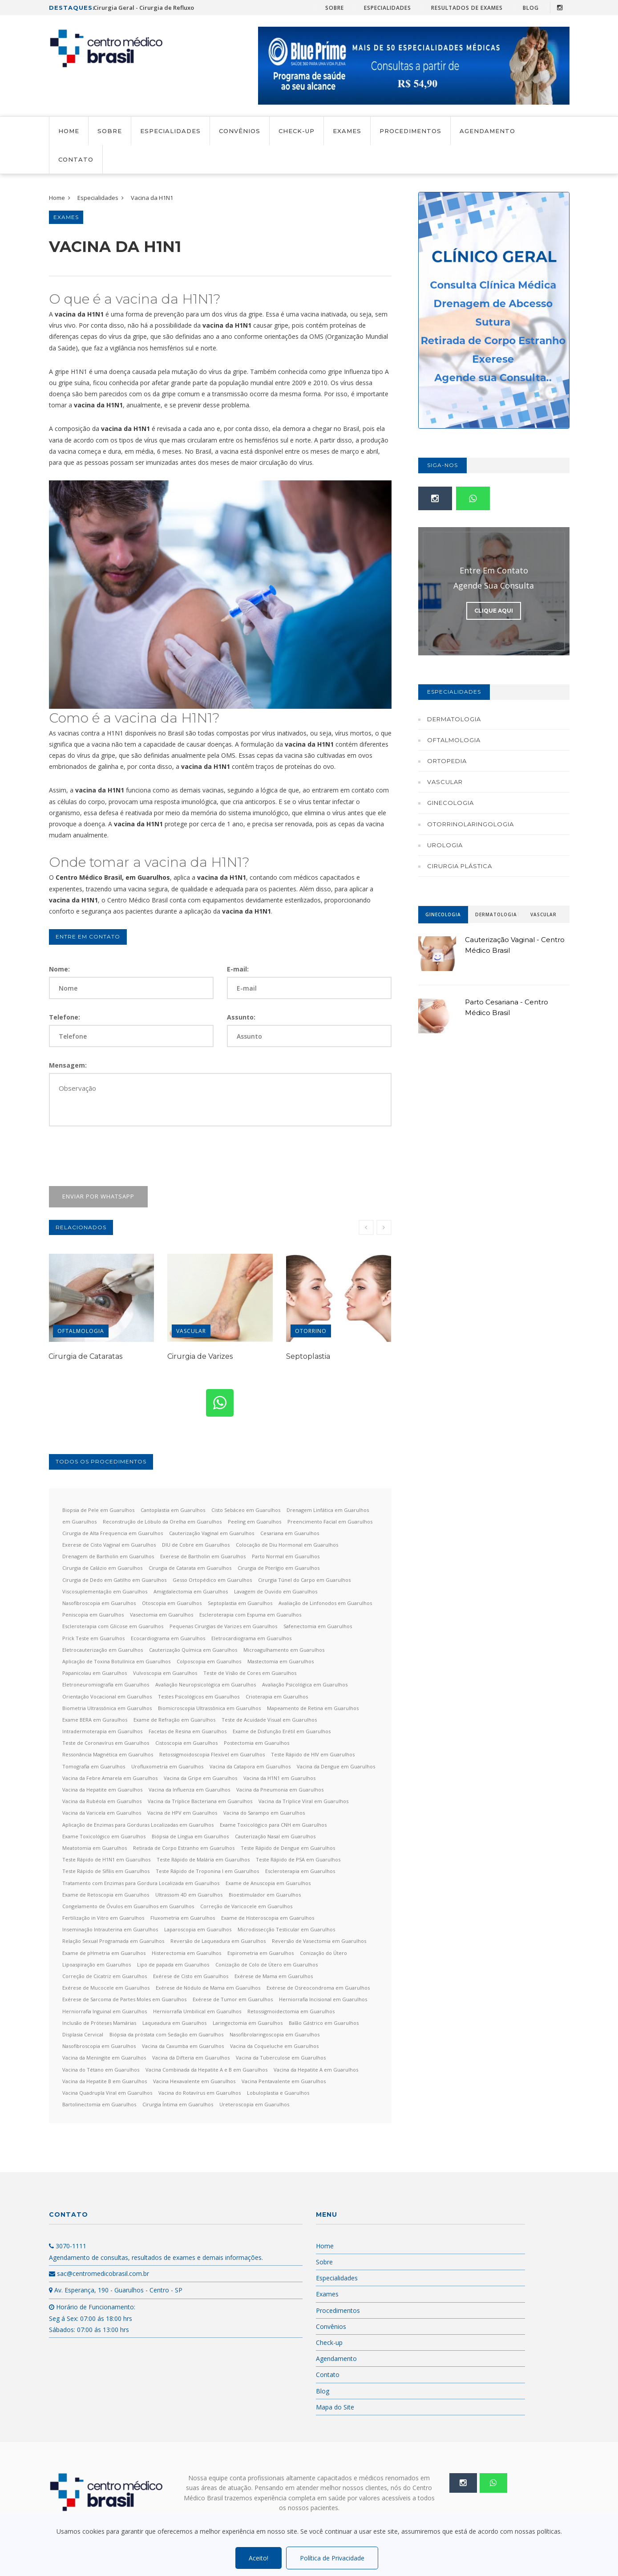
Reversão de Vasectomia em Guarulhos (319, 1941)
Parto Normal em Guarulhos (285, 1556)
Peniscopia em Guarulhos (93, 1614)
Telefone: (64, 1017)
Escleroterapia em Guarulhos (300, 1871)
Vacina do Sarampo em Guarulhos (264, 1812)
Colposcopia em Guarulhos (209, 1661)
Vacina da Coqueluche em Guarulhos (274, 2046)
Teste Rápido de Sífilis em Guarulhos (105, 1871)
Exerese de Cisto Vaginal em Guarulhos (109, 1544)
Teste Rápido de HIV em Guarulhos (313, 1754)
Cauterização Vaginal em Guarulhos (211, 1533)
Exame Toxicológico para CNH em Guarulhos (273, 1824)
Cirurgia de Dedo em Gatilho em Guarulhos (114, 1579)
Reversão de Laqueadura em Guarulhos (218, 1941)
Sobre (334, 8)
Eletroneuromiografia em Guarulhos (105, 1684)
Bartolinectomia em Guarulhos (99, 2104)
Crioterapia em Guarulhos (277, 1696)
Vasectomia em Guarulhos (161, 1614)
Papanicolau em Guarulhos (94, 1673)
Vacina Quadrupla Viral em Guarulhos (107, 2092)
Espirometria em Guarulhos (260, 1953)
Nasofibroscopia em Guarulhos (99, 1603)
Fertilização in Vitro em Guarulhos (103, 1917)
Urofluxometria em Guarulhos (167, 1766)
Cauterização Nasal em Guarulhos (275, 1836)
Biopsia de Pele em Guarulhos (98, 1510)
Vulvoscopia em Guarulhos (165, 1673)
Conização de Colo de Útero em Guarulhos (266, 1964)
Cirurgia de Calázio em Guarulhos (102, 1567)
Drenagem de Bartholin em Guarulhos (108, 1556)
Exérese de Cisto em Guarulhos (190, 1976)
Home (68, 130)
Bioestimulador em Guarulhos (265, 1894)
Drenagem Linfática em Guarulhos (328, 1510)
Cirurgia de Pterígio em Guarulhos (278, 1567)
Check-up (297, 130)
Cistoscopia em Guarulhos (186, 1742)
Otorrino (311, 1331)
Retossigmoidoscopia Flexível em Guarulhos (212, 1754)
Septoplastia (308, 1356)
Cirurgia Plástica (459, 866)
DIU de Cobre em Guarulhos (196, 1544)
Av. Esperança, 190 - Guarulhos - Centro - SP (115, 2290)
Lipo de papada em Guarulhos (173, 1964)
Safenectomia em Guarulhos (317, 1626)
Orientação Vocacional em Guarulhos (107, 1696)
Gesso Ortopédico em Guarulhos (212, 1579)
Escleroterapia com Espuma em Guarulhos (250, 1614)
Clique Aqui (493, 610)
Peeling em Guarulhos (254, 1521)
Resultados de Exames (467, 8)
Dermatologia (454, 719)
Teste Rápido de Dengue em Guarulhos (288, 1848)
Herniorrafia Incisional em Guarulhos (323, 1999)
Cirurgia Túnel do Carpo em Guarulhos (304, 1579)
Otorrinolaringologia (470, 824)
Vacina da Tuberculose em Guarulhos (281, 2057)
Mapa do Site (335, 2407)
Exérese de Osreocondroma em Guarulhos (318, 1987)
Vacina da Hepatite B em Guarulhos (104, 2081)
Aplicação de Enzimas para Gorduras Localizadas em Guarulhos (138, 1824)
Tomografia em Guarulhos (93, 1766)
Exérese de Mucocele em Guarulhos (105, 1987)
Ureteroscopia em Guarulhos (254, 2104)
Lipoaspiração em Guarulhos (96, 1964)
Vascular (191, 1331)
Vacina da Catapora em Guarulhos (250, 1766)
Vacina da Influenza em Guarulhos (189, 1789)
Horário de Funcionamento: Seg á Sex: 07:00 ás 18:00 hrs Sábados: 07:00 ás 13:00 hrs (92, 2318)
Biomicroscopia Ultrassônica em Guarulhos (209, 1708)
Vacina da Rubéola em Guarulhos (101, 1801)
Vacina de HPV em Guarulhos (182, 1812)
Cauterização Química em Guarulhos (193, 1649)
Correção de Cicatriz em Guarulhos (104, 1976)
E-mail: (238, 969)
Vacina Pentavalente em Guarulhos (284, 2081)
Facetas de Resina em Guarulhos (187, 1731)
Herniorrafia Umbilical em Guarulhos (197, 2011)
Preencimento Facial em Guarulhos (329, 1521)
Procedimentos (410, 130)
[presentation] (116, 1156)
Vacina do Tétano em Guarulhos (100, 2069)
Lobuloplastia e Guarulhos (278, 2092)
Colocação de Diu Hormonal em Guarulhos (287, 1544)
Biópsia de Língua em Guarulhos (190, 1836)
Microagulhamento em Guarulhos (283, 1649)
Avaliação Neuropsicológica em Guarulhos (205, 1684)
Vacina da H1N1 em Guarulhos (279, 1778)
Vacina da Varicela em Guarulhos (101, 1812)
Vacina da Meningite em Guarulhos (104, 2057)
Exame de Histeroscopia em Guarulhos (267, 1917)
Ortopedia (447, 760)
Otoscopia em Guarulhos (172, 1603)
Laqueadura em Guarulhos (174, 2022)
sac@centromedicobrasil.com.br (99, 2273)
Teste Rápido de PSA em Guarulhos (298, 1859)
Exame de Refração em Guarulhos (174, 1719)
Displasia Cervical (82, 2034)
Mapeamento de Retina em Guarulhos (313, 1708)
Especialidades (387, 8)
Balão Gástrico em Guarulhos (324, 2022)
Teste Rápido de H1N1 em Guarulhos (106, 1859)
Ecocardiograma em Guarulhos (168, 1638)
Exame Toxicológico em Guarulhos (103, 1836)
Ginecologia (450, 802)
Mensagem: (68, 1065)
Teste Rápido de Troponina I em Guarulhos (207, 1871)
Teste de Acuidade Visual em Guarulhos (269, 1719)
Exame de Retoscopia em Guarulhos (105, 1894)
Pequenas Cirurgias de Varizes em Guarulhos (223, 1626)
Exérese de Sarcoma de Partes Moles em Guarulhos (124, 1999)
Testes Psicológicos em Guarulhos (198, 1696)
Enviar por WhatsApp (98, 1196)
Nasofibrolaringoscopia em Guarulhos (274, 2034)
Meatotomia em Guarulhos (94, 1848)
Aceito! (258, 2558)
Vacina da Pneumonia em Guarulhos (279, 1789)
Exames (347, 130)
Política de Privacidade (332, 2558)
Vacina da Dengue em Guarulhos (336, 1766)
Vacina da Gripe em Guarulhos (200, 1778)
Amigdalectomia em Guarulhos (190, 1591)
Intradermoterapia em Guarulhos (102, 1731)
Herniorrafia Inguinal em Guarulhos (104, 2011)
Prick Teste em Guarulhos (93, 1638)
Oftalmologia (80, 1331)
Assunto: (241, 1017)
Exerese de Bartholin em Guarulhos (203, 1556)
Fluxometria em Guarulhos (182, 1917)
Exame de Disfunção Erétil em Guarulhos (282, 1731)
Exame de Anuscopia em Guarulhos (268, 1883)
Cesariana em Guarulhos (289, 1533)
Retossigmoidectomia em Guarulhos (291, 2011)
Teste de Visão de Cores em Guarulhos (249, 1673)
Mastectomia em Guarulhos (280, 1661)
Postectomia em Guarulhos (256, 1742)
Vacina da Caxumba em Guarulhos (183, 2046)
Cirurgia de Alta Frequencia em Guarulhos (112, 1533)
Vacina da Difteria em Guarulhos (191, 2057)
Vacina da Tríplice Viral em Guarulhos (303, 1801)
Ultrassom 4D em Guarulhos (188, 1894)
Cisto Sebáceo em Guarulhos (245, 1510)
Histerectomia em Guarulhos (186, 1953)
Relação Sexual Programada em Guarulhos (113, 1941)
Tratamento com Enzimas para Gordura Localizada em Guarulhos (140, 1883)
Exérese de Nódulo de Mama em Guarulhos (208, 1987)
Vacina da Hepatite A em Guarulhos (316, 2069)
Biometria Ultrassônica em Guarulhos (107, 1708)
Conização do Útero (323, 1953)
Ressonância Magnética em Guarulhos (107, 1754)
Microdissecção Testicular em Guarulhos (286, 1929)
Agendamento (487, 130)
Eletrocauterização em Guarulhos (102, 1649)
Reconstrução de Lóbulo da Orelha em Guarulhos (162, 1521)
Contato (75, 159)
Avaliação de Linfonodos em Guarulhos (325, 1603)
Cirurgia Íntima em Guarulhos (177, 2104)
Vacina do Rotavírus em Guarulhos (199, 2092)
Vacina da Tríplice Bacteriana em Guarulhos (200, 1801)
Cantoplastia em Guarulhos (173, 1510)
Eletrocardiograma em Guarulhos (251, 1638)
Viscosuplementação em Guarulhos (104, 1591)
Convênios (239, 130)
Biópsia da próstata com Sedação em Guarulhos (166, 2034)
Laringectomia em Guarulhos (248, 2022)
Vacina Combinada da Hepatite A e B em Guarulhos (206, 2069)
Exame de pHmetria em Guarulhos (103, 1953)
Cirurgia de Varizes (200, 1356)
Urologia (445, 845)
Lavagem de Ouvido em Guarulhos (275, 1591)
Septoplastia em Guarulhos (240, 1603)
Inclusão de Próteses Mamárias (99, 2022)
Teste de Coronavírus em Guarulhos (105, 1742)
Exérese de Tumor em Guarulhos (233, 1999)
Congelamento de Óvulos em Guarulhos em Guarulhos (128, 1906)
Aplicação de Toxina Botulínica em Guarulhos (116, 1661)
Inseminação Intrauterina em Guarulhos (110, 1929)
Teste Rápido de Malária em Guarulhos (203, 1859)
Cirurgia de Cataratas (85, 1356)
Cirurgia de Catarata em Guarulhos (190, 1567)
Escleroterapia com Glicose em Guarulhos (112, 1626)
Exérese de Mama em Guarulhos (273, 1976)
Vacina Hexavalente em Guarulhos (194, 2081)
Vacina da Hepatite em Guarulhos (102, 1789)
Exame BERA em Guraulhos (94, 1719)
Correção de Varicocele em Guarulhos (246, 1906)
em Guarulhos (79, 1521)
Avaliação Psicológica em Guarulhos (304, 1684)
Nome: (59, 969)
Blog (531, 8)
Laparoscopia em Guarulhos (197, 1929)
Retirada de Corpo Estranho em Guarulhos (183, 1848)
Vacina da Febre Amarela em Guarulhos (110, 1778)
